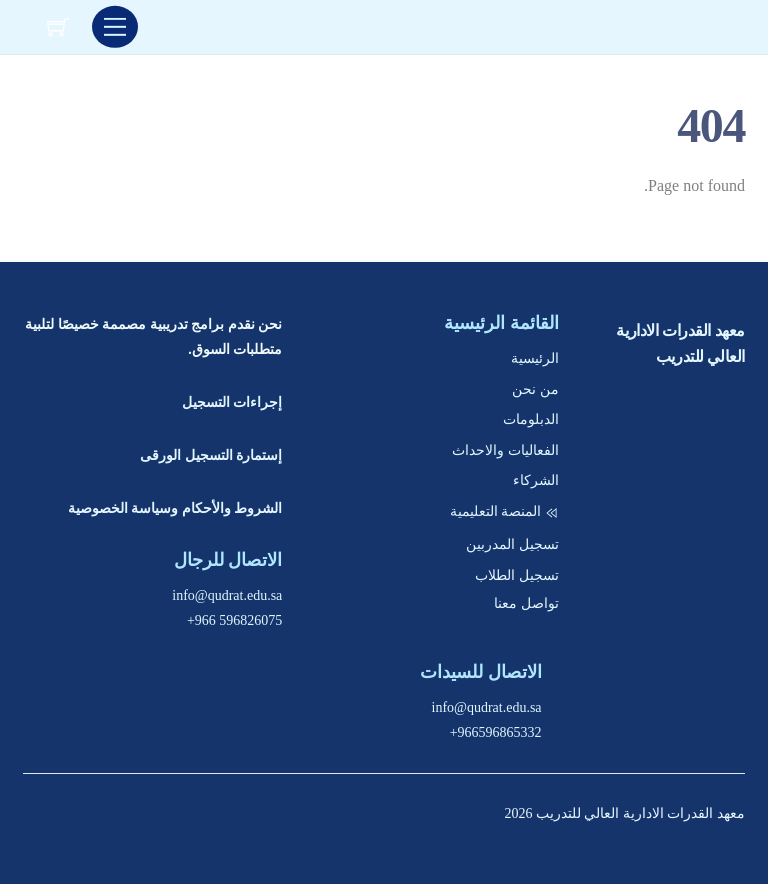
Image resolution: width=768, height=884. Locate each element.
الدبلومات (531, 419)
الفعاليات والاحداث (505, 450)
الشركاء (536, 480)
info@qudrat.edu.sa (227, 595)
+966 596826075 (234, 620)
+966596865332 (496, 732)
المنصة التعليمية (504, 511)
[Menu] (115, 27)
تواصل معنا (526, 603)
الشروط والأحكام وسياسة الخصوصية (175, 508)
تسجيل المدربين (512, 544)
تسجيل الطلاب (517, 575)
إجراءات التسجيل (232, 402)
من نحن (535, 389)
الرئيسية (535, 358)
